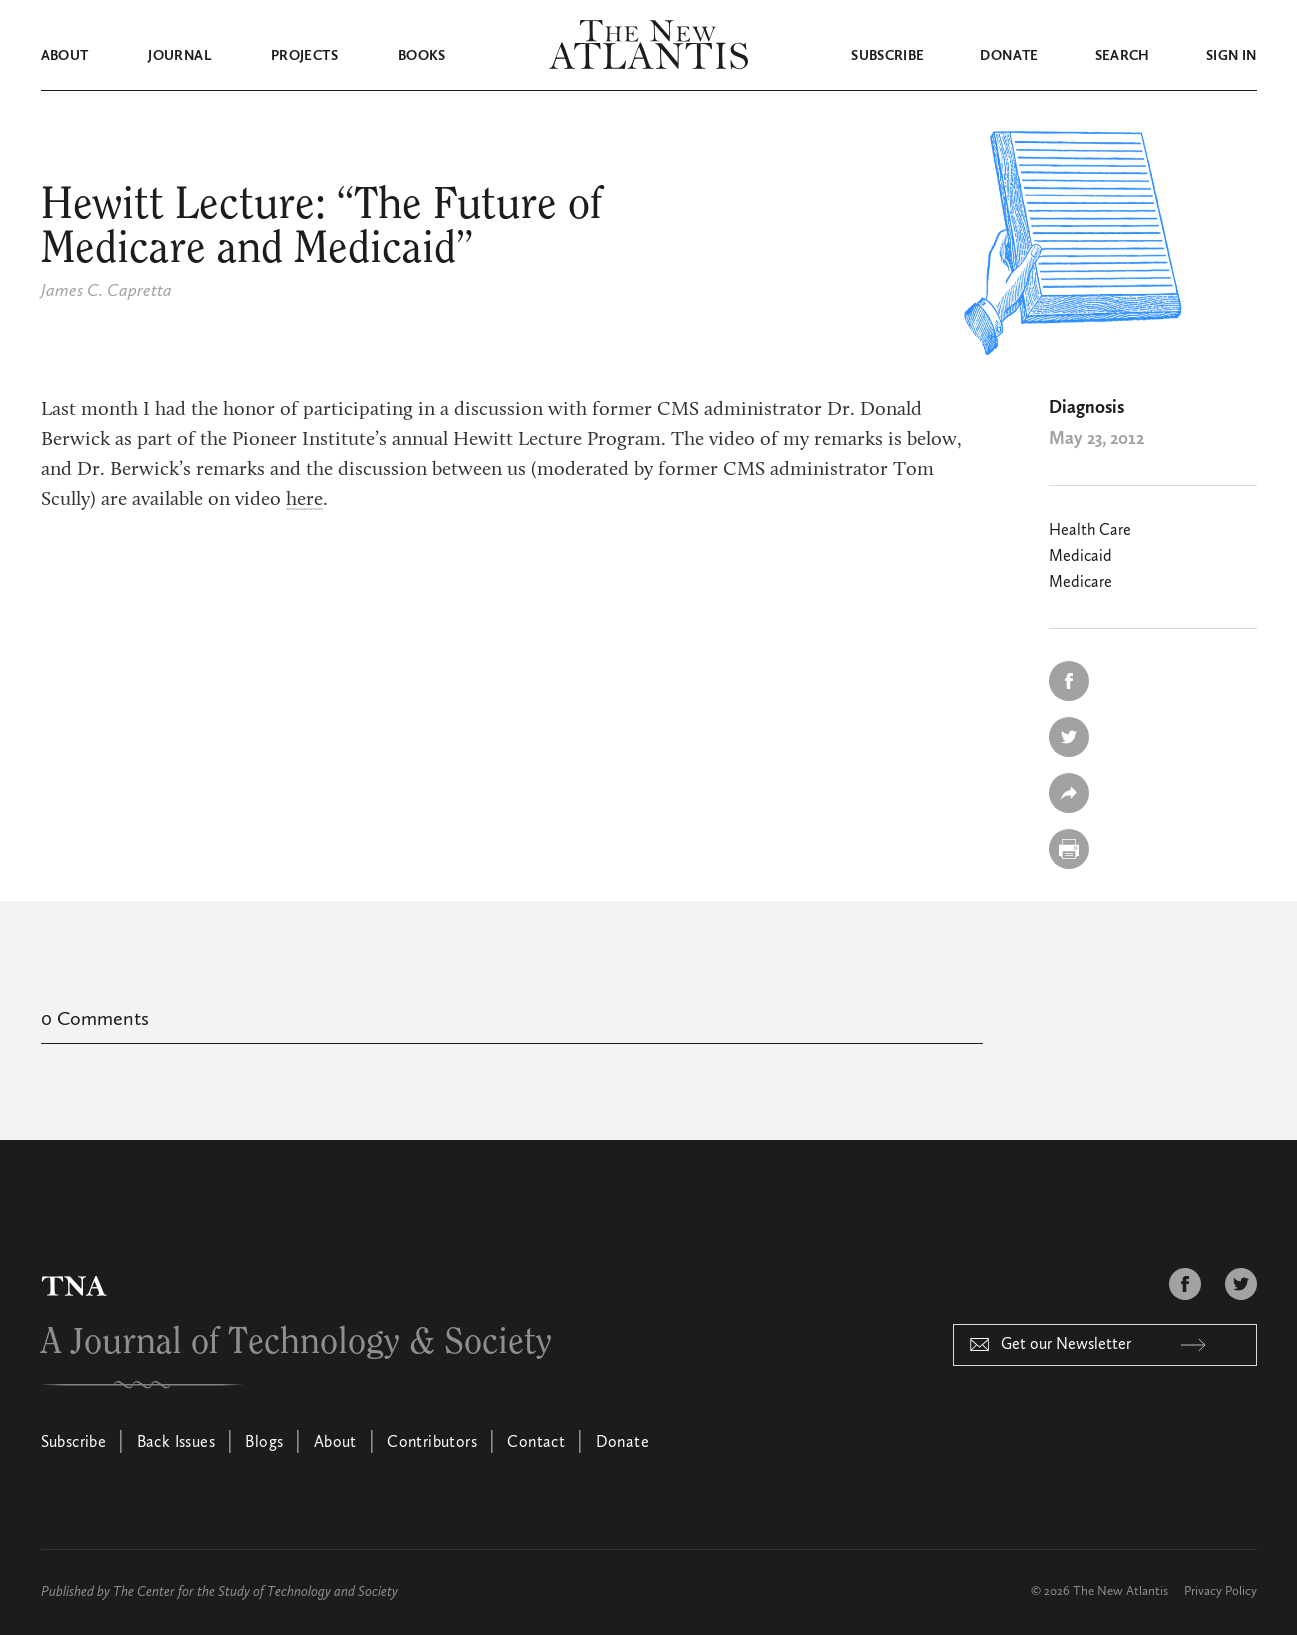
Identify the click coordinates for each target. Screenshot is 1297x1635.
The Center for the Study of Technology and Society (255, 1592)
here (304, 500)
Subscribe (887, 56)
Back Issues (176, 1443)
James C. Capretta (106, 291)
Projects (304, 56)
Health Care (1090, 531)
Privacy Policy (1220, 1591)
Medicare (1080, 583)
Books (422, 56)
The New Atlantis (1120, 1591)
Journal (179, 56)
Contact (536, 1443)
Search (1122, 56)
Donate (1009, 56)
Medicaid (1080, 557)
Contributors (432, 1443)
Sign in (1231, 56)
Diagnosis (1086, 408)
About (65, 56)
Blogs (264, 1443)
